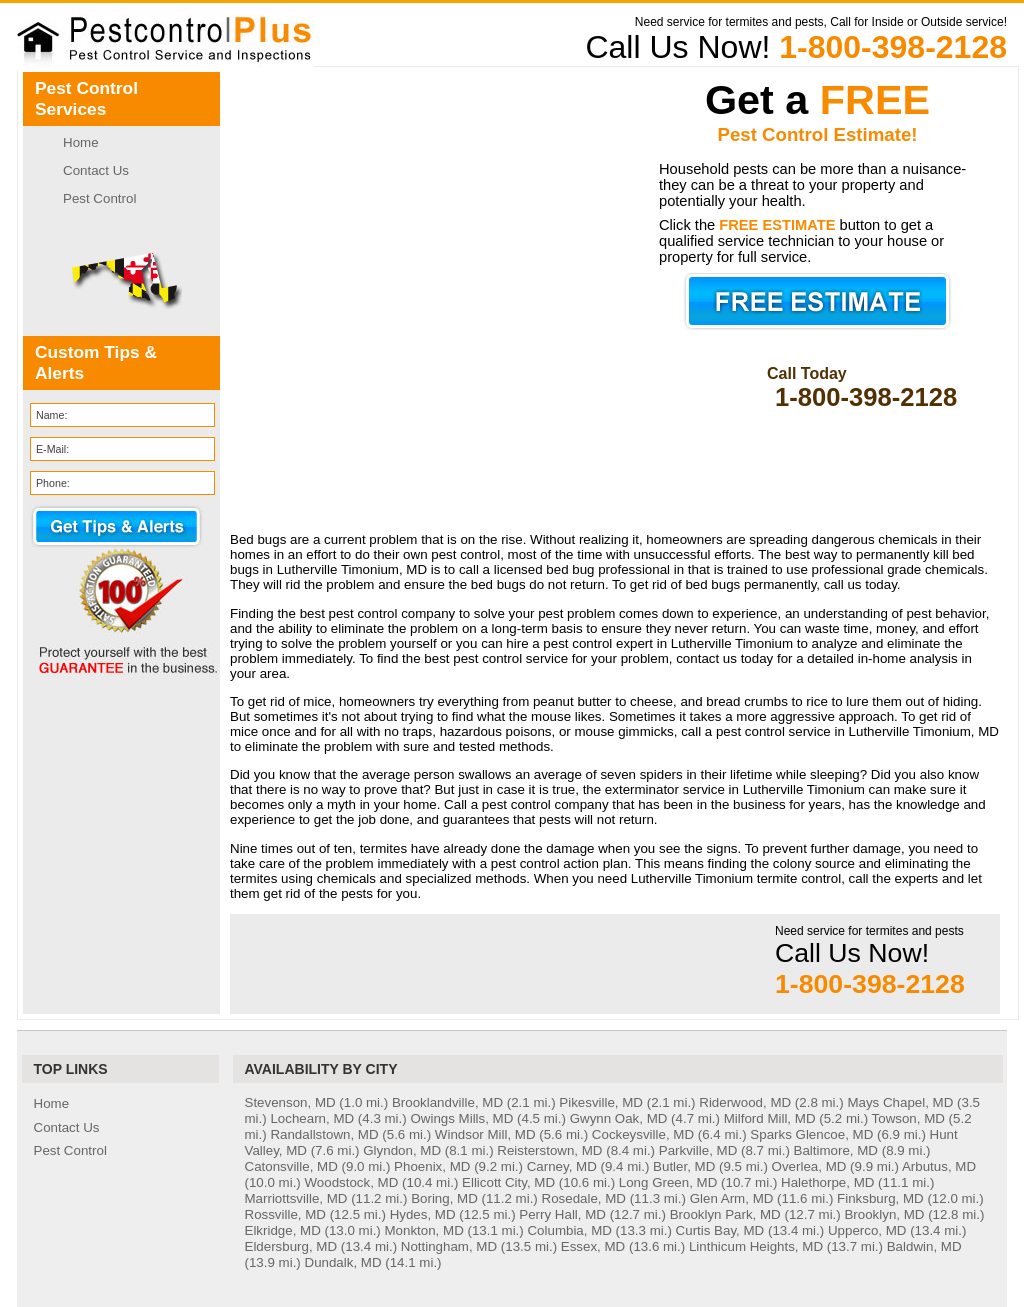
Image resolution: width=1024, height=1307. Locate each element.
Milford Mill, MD (770, 1118)
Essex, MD (593, 1246)
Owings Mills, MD (461, 1118)
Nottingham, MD (449, 1246)
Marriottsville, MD (296, 1198)
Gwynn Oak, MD (619, 1118)
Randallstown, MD (324, 1134)
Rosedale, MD (584, 1198)
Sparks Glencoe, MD (811, 1134)
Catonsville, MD (291, 1166)
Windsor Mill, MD (485, 1134)
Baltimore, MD (836, 1150)
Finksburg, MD (880, 1198)
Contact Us (96, 170)
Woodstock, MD (352, 1182)
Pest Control (99, 198)
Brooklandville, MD (447, 1102)
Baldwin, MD (924, 1246)
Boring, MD (444, 1198)
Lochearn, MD (312, 1118)
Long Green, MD (668, 1182)
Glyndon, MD (402, 1150)
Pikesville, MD (601, 1102)
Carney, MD (562, 1166)
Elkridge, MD (283, 1230)
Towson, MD (908, 1118)
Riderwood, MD (745, 1102)
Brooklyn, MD (884, 1214)
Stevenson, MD (290, 1102)
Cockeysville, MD (643, 1134)
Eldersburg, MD (291, 1246)
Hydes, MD (423, 1214)
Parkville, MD (698, 1150)
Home (81, 142)
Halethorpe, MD (827, 1182)
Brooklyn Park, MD (725, 1214)
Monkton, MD (424, 1230)
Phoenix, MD (432, 1166)
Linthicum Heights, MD (756, 1246)
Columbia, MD (569, 1230)
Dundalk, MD (343, 1262)
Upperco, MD (867, 1230)
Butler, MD (684, 1166)
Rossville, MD (285, 1214)
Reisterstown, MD (549, 1150)
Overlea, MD (809, 1166)
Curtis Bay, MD (720, 1230)
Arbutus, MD (939, 1166)
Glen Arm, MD (732, 1198)
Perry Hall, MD (562, 1214)
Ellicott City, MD (508, 1182)
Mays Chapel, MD (900, 1102)
